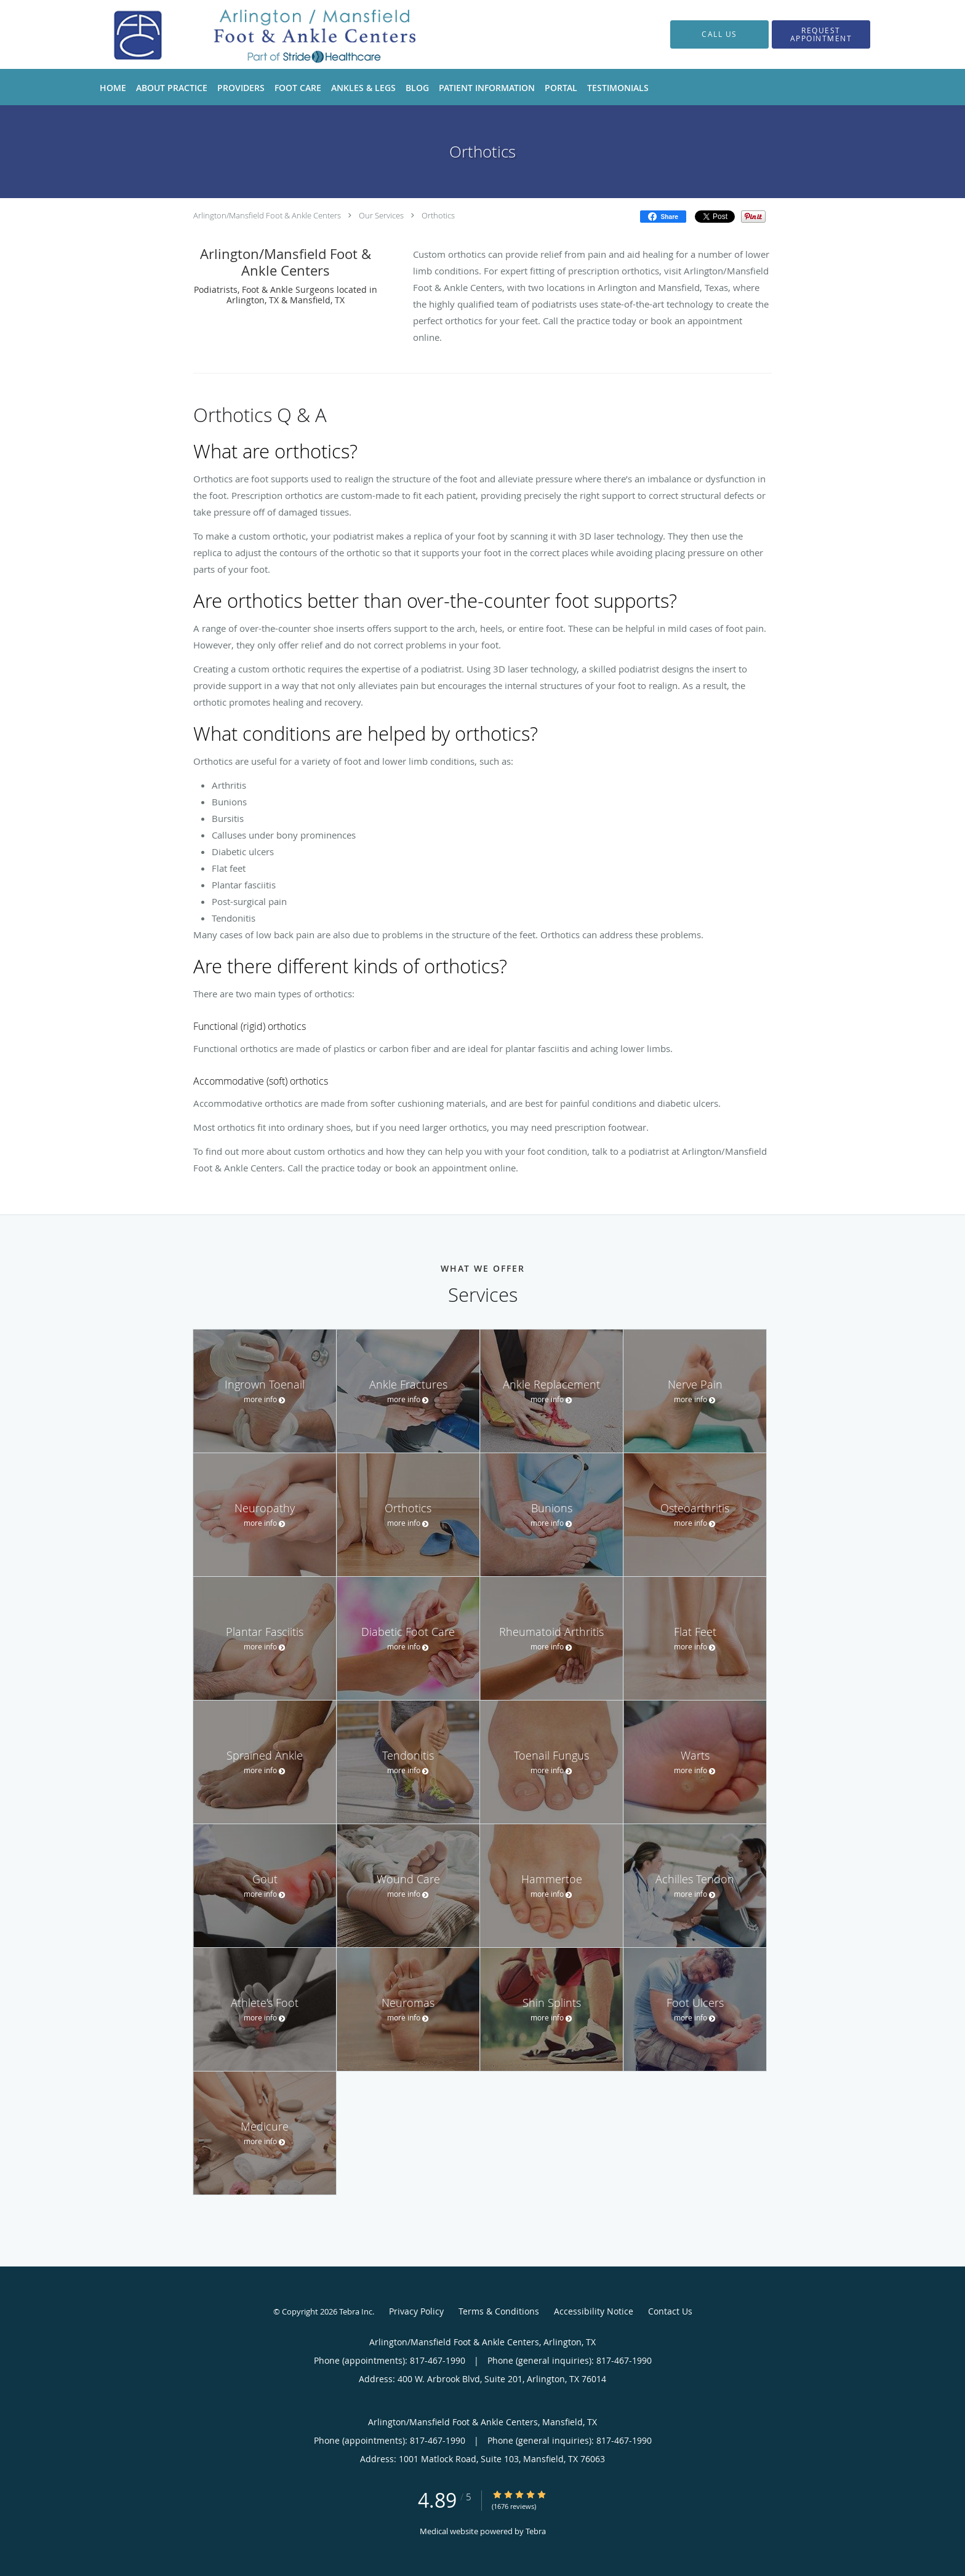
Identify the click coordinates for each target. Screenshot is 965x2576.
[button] (821, 34)
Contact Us (670, 2311)
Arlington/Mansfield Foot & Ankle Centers (267, 215)
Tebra (536, 2531)
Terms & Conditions (498, 2311)
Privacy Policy (416, 2311)
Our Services (381, 215)
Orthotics (438, 215)
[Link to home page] (253, 34)
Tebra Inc (355, 2311)
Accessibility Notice (593, 2311)
